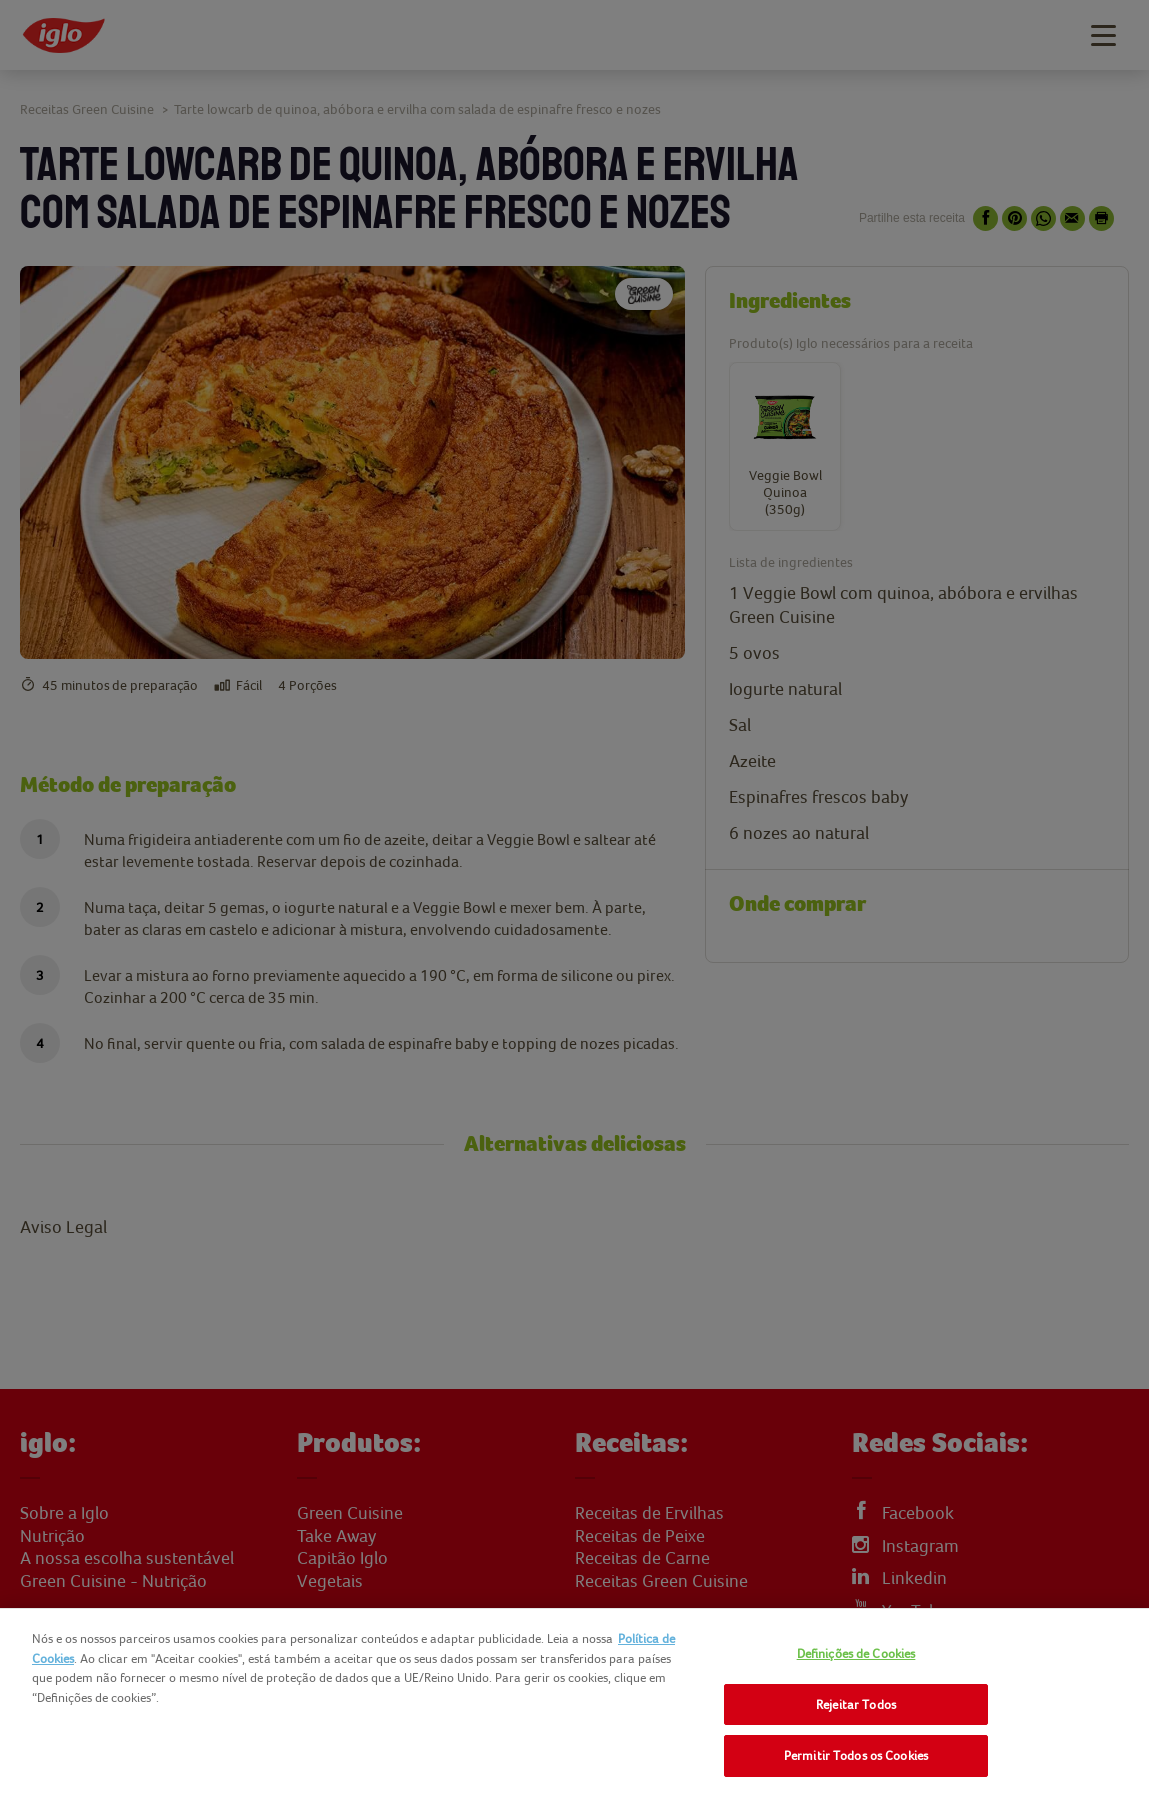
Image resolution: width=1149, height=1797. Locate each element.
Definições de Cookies (856, 1653)
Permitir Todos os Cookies (856, 1755)
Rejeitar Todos (856, 1704)
